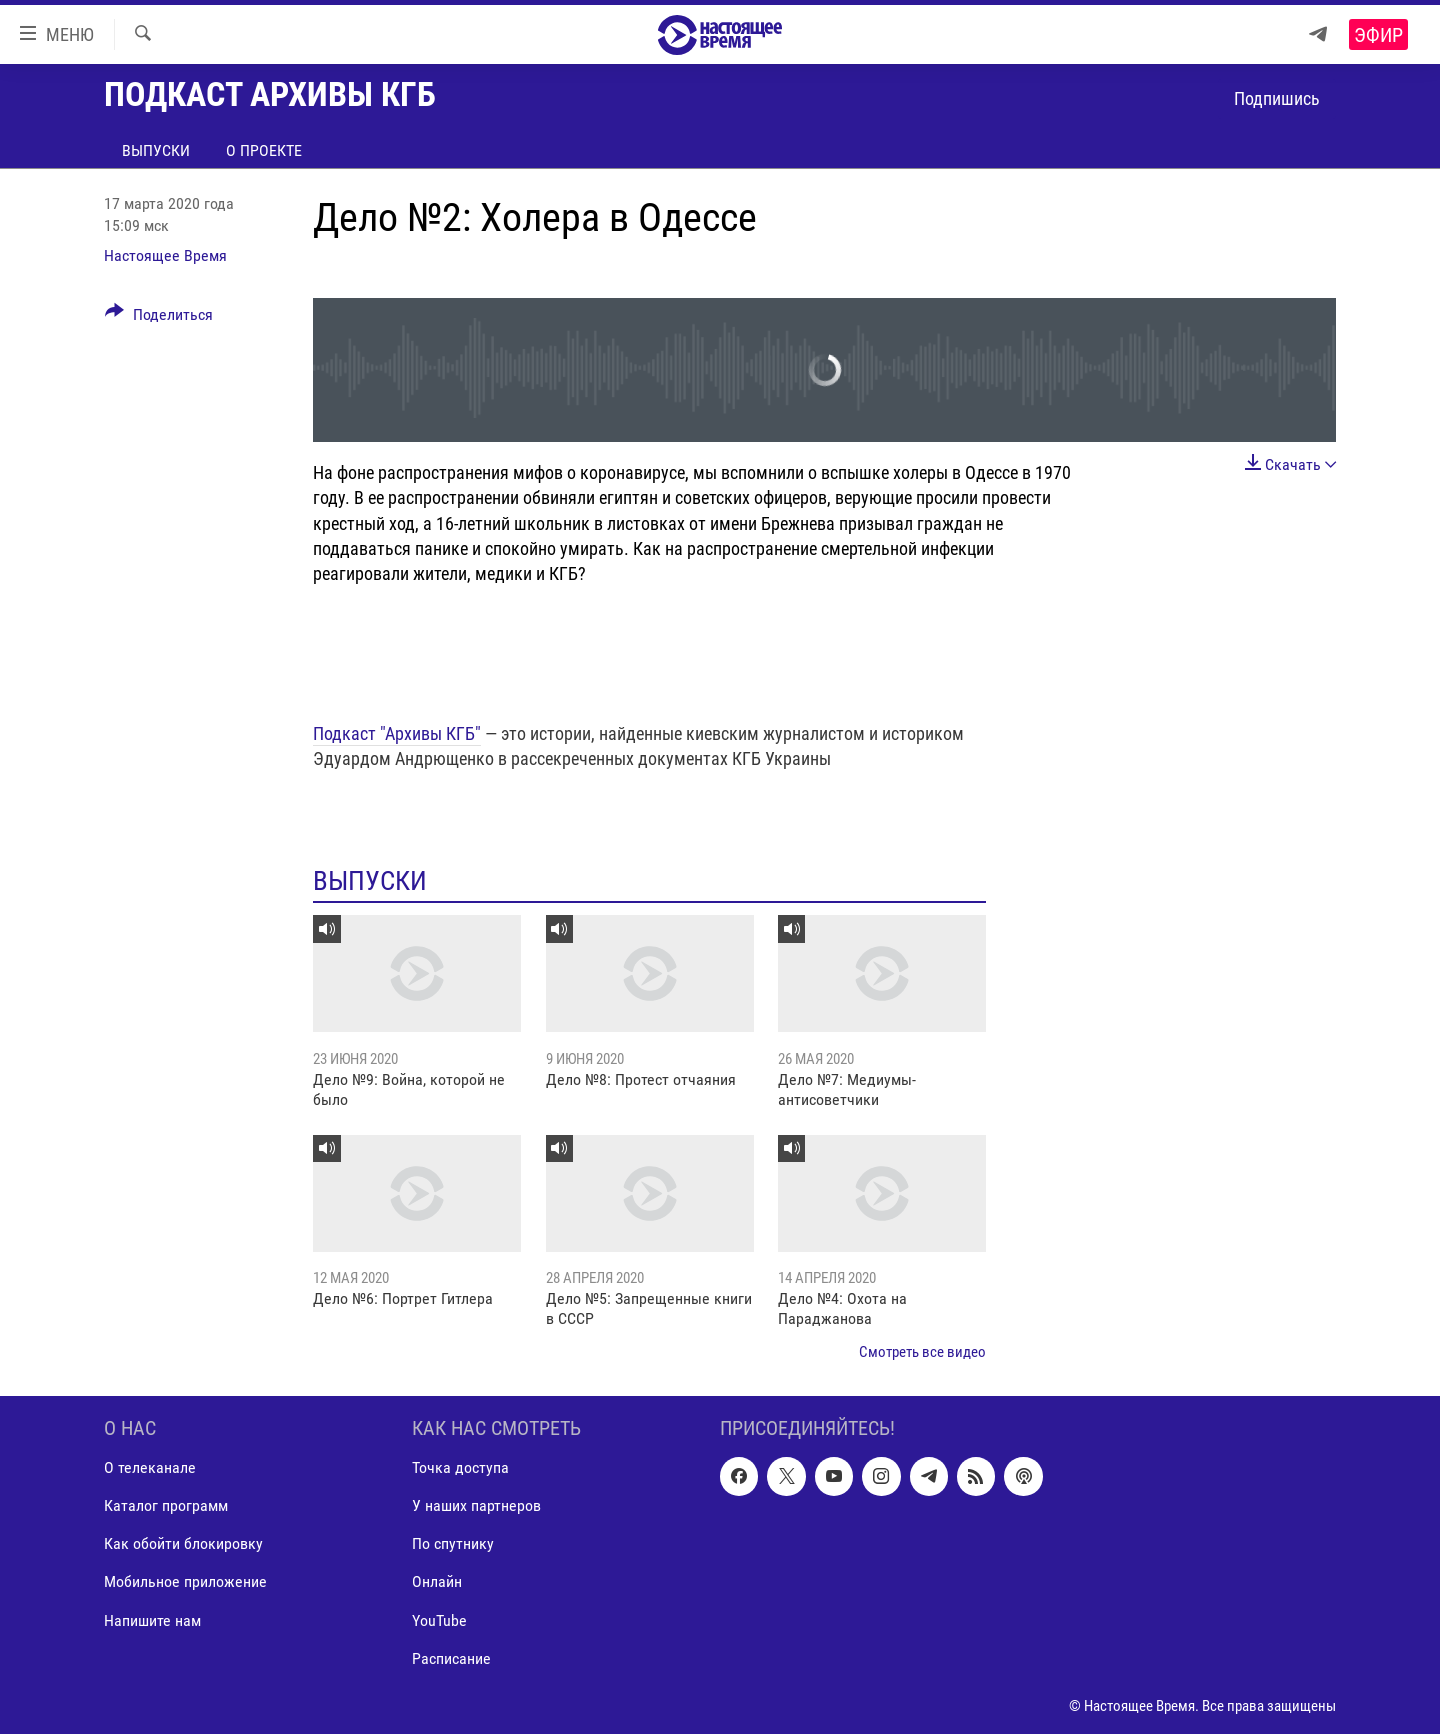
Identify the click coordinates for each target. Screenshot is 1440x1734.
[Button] (159, 318)
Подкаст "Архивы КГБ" (397, 733)
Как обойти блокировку (183, 1543)
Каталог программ (166, 1505)
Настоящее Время (165, 255)
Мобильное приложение (185, 1582)
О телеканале (150, 1467)
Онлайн (437, 1582)
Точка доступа (460, 1467)
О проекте (264, 150)
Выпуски (156, 150)
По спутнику (453, 1543)
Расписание (451, 1658)
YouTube (439, 1620)
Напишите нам (152, 1620)
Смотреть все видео (922, 1352)
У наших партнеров (476, 1505)
